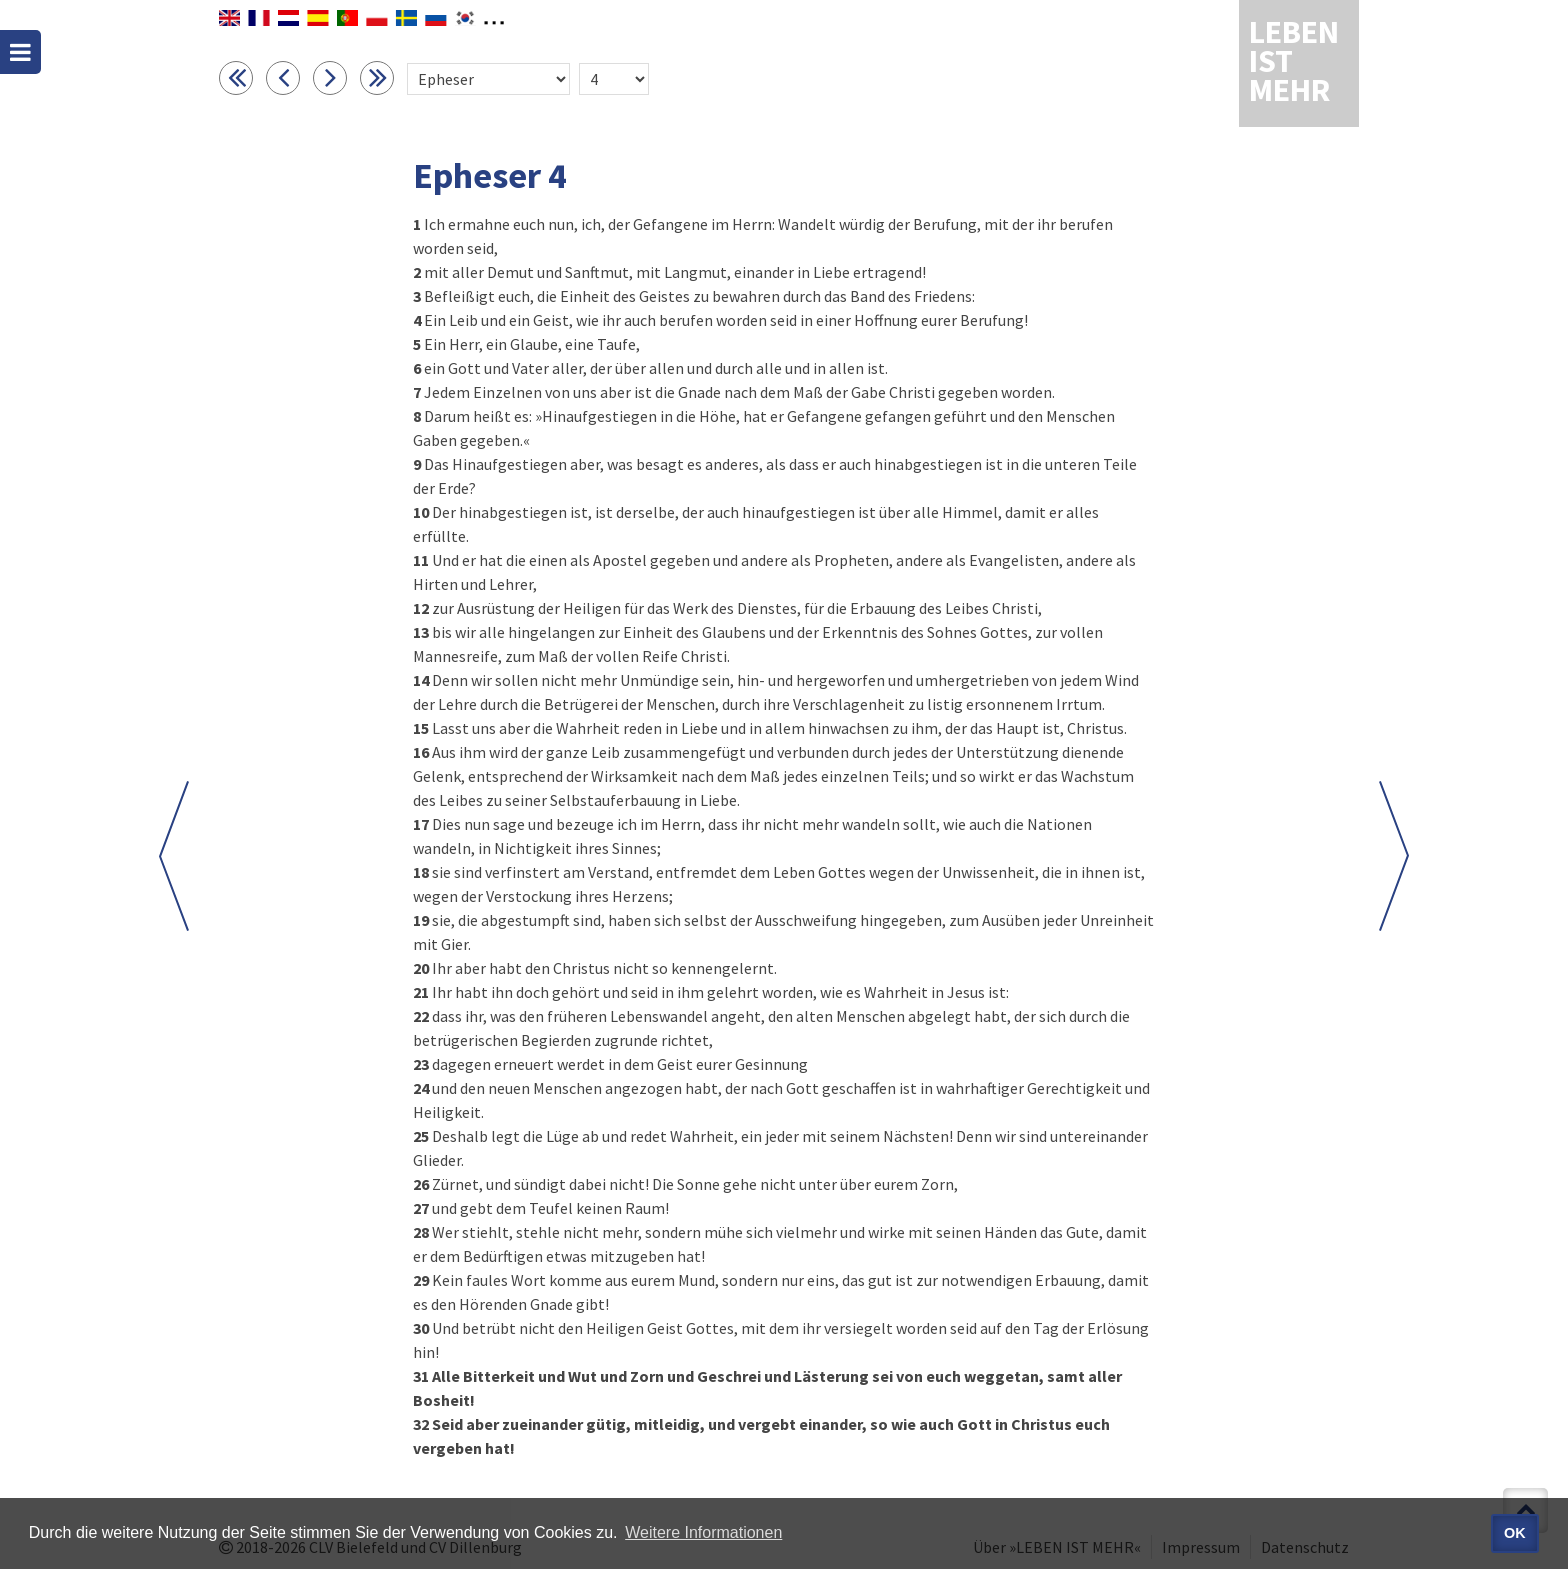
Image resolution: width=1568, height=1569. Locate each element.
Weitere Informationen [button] (703, 1532)
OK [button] (1515, 1533)
